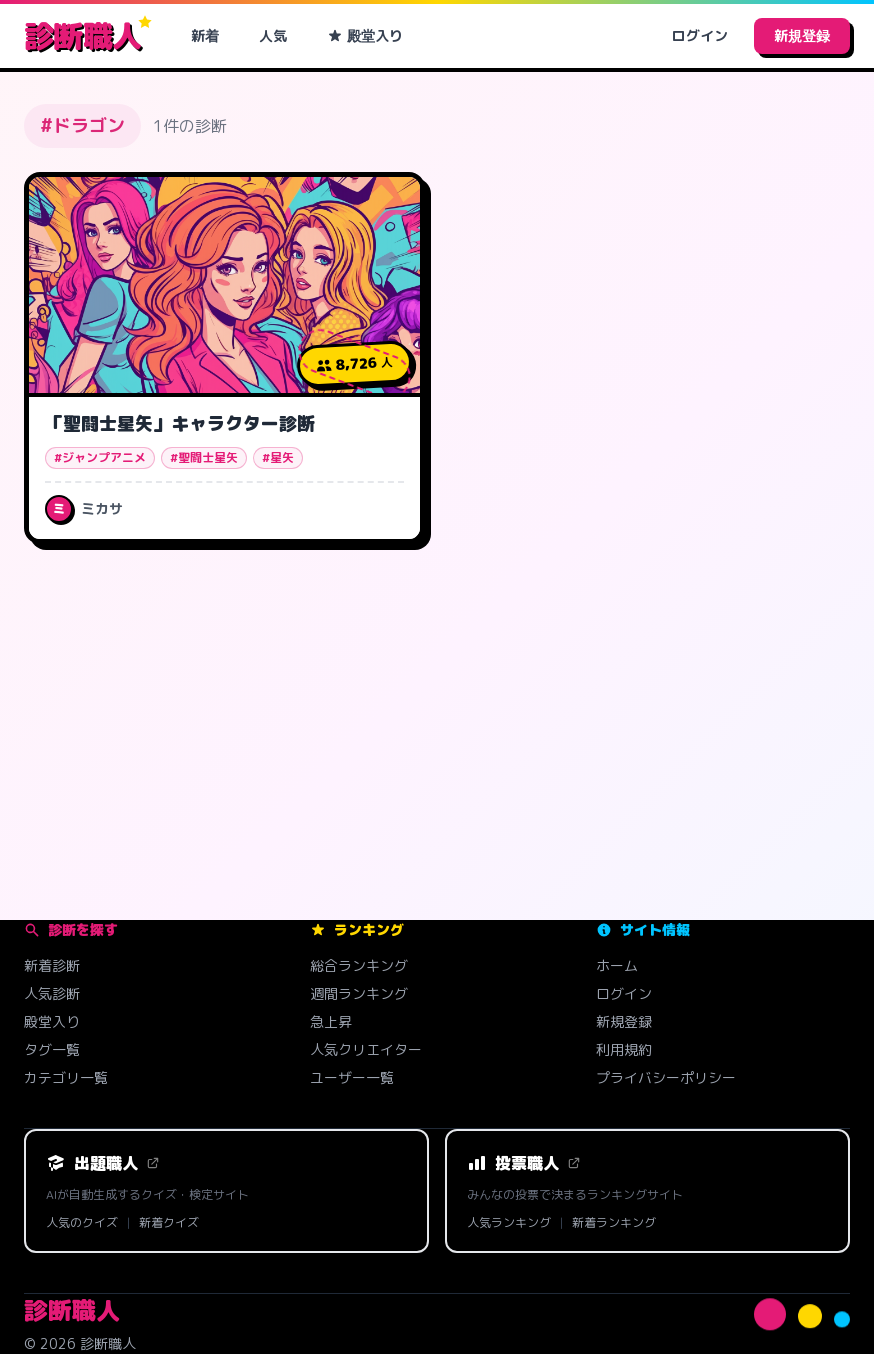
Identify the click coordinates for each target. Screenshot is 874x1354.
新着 (205, 35)
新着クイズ (169, 1223)
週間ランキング (359, 993)
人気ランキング (509, 1223)
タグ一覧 (52, 1049)
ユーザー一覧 (352, 1077)
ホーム (617, 965)
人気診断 (52, 993)
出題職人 (103, 1163)
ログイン (700, 35)
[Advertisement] (437, 716)
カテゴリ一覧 (66, 1077)
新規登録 (802, 35)
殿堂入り (365, 35)
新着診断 (52, 965)
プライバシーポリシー (666, 1077)
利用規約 (624, 1049)
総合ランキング (359, 965)
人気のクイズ (82, 1223)
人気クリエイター (366, 1049)
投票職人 (524, 1163)
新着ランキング (614, 1223)
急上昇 (331, 1021)
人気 (273, 35)
